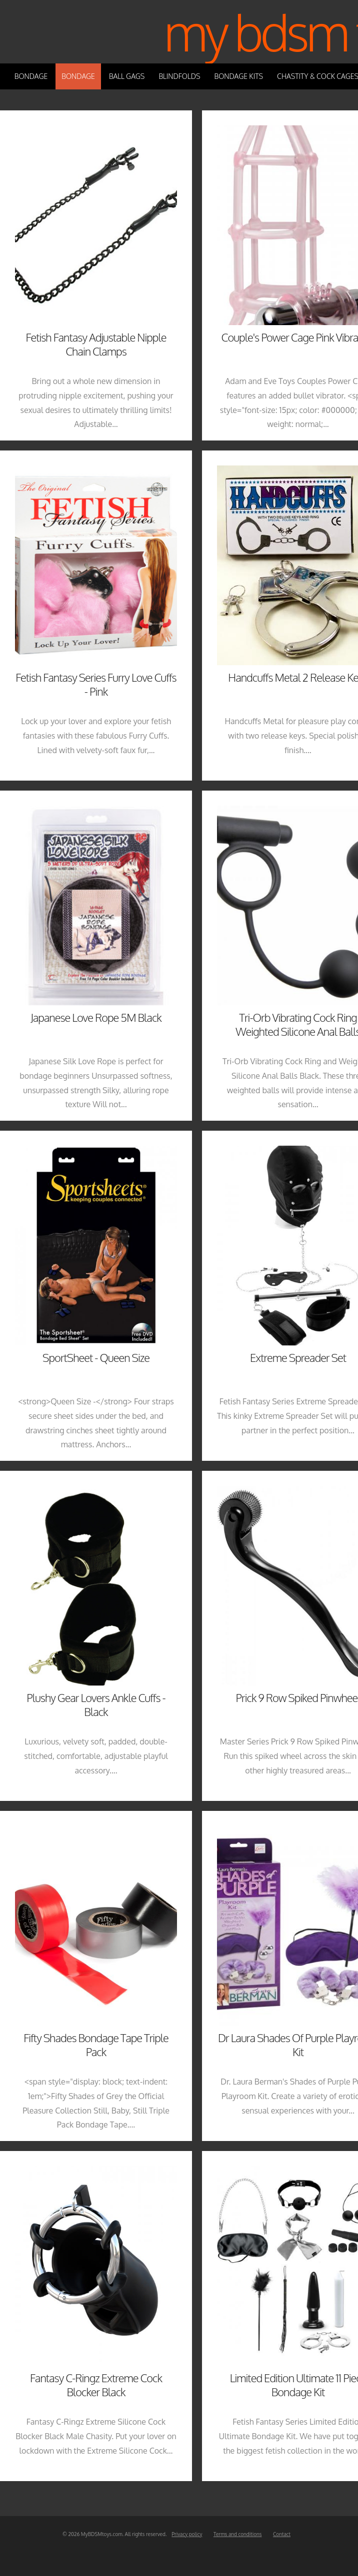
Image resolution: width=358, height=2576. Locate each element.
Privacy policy (187, 2534)
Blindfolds (179, 76)
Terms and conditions (238, 2534)
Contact (281, 2534)
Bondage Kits (239, 76)
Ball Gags (126, 76)
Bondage (31, 76)
